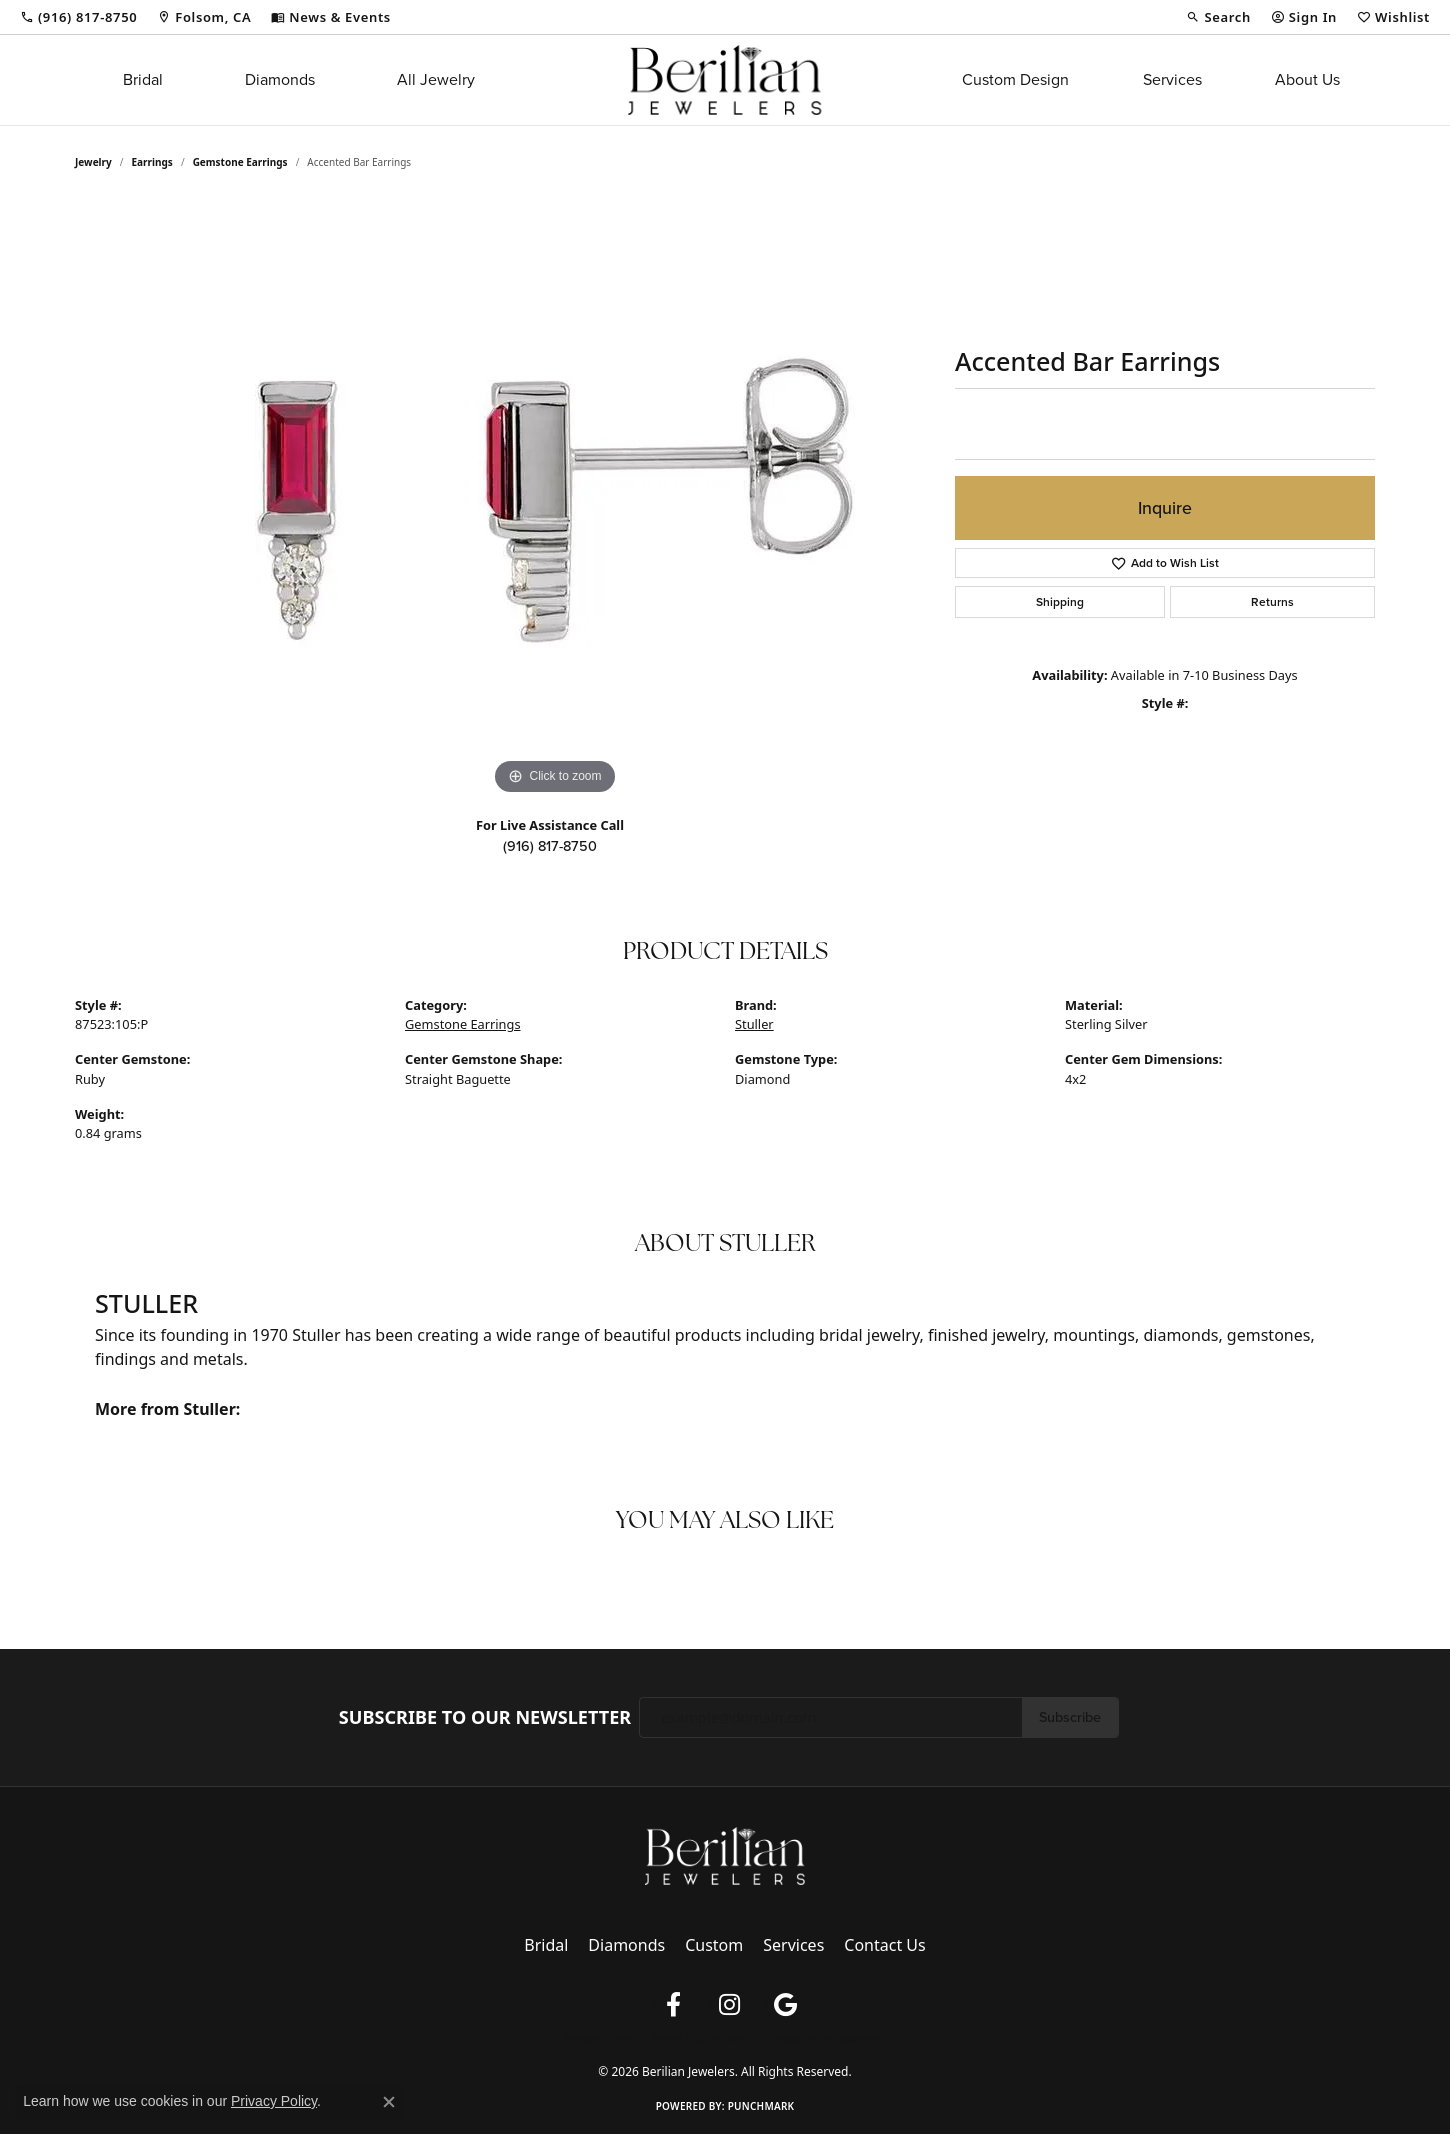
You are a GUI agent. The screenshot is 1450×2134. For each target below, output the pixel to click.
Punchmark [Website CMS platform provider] (761, 2106)
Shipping (1060, 602)
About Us (1307, 79)
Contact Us (884, 1945)
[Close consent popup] (389, 2102)
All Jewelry (436, 79)
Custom (714, 1945)
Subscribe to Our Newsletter (485, 1718)
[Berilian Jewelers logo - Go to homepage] (724, 80)
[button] (1218, 17)
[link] (78, 17)
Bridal (143, 79)
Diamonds (280, 79)
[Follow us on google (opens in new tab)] (785, 2005)
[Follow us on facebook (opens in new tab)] (673, 2005)
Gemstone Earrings (240, 162)
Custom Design (1015, 79)
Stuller (754, 1024)
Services (1172, 79)
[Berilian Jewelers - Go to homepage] (725, 1855)
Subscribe (1070, 1717)
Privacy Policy (598, 2038)
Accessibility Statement (827, 2038)
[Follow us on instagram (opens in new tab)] (729, 2005)
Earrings (152, 162)
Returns (1272, 602)
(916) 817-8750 (550, 846)
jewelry (93, 162)
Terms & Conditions (700, 2038)
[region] (555, 500)
